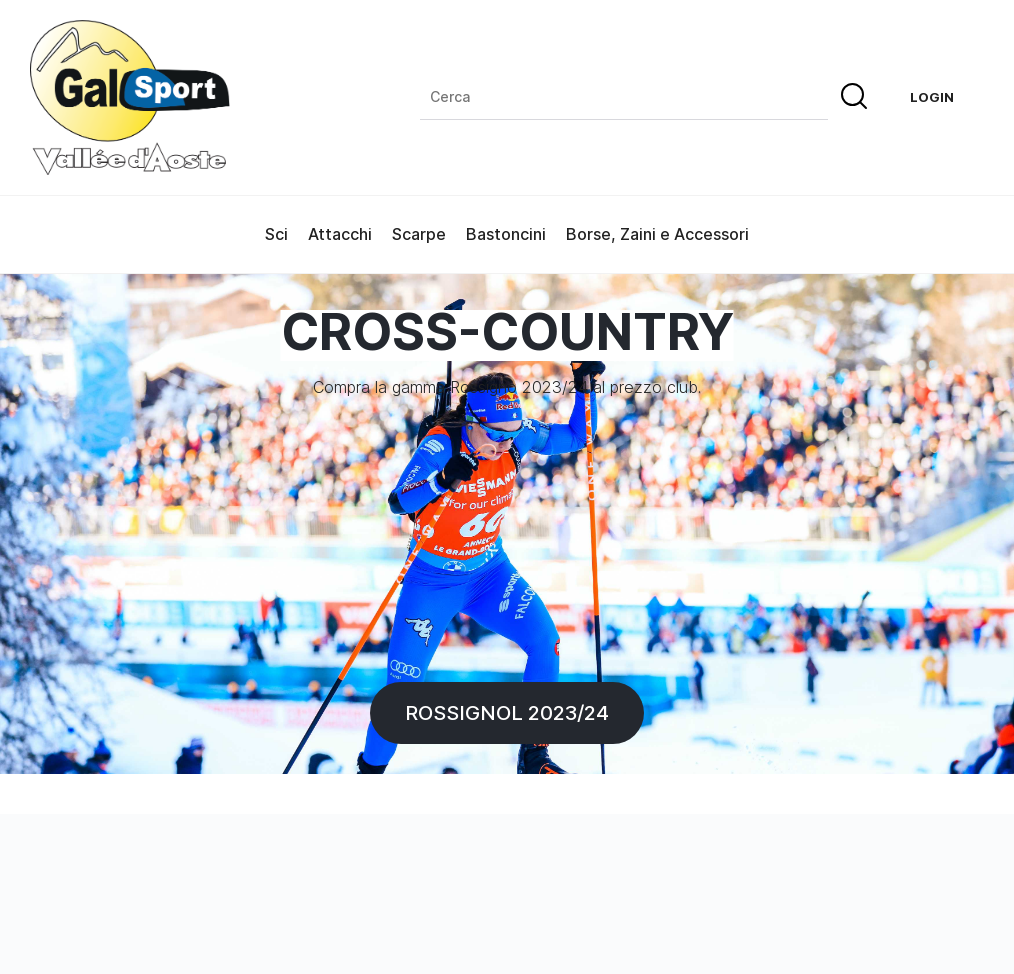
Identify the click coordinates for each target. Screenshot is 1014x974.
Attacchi (340, 234)
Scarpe (419, 234)
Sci (276, 234)
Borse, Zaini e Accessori (657, 234)
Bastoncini (506, 234)
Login (932, 97)
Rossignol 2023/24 (507, 712)
